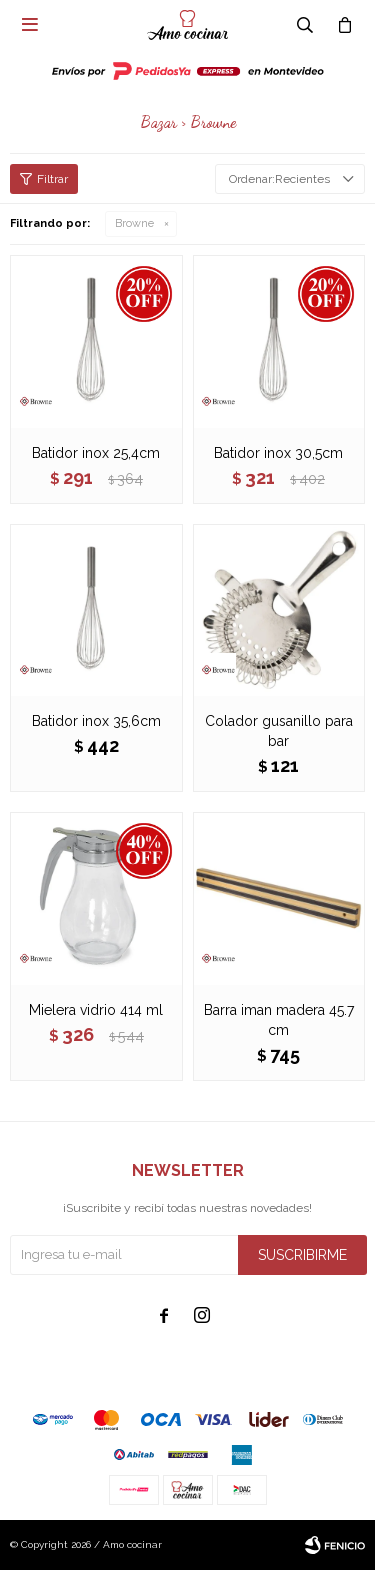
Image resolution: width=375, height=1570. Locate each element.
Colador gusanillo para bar (279, 731)
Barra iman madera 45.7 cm (279, 1020)
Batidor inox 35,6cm (96, 721)
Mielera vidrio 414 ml (96, 1010)
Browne (134, 223)
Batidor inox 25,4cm (96, 453)
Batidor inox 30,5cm (278, 453)
